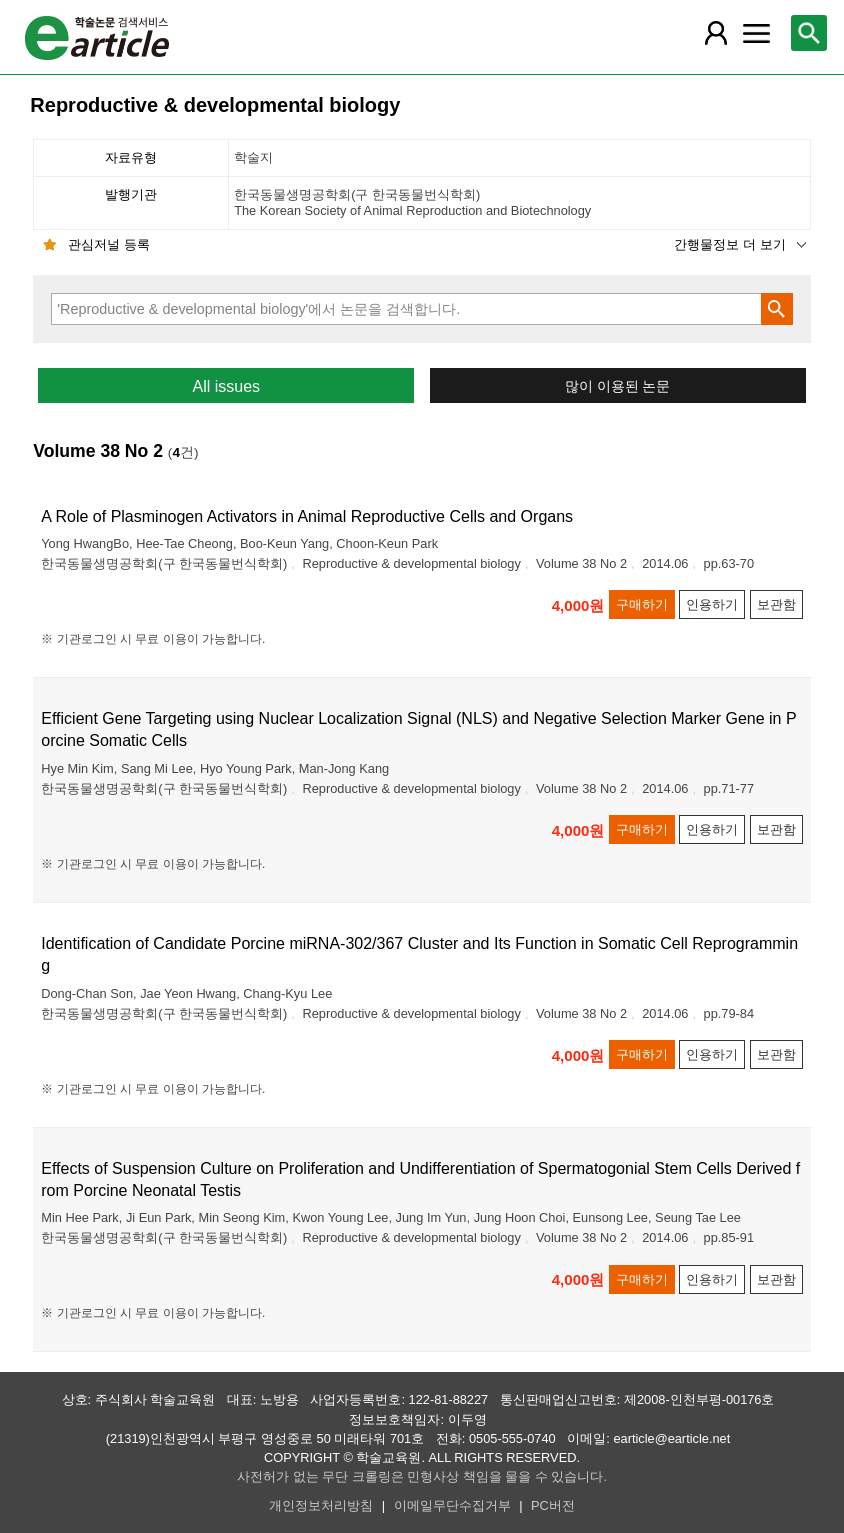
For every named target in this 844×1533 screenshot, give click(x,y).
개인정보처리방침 (321, 1505)
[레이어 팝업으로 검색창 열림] (809, 33)
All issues (226, 386)
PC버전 (553, 1505)
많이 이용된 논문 (618, 386)
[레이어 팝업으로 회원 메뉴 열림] (716, 33)
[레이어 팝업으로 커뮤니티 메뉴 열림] (756, 33)
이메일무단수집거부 (452, 1505)
